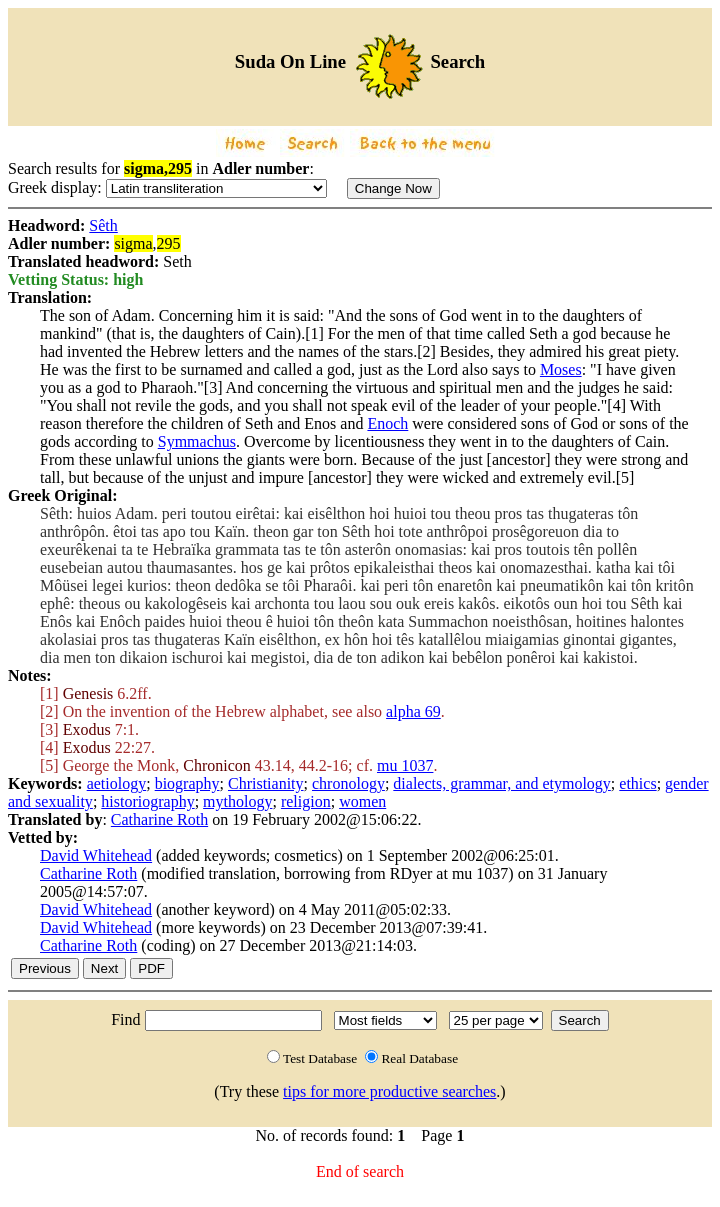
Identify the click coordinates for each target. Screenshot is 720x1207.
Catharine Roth (159, 819)
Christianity (266, 783)
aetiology (117, 783)
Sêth (103, 225)
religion (306, 801)
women (362, 801)
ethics (637, 783)
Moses (561, 369)
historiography (147, 801)
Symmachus (197, 441)
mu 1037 (405, 765)
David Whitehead (96, 855)
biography (187, 783)
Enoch (387, 423)
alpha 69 (413, 711)
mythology (237, 801)
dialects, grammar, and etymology (502, 783)
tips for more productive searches (389, 1091)
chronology (348, 783)
